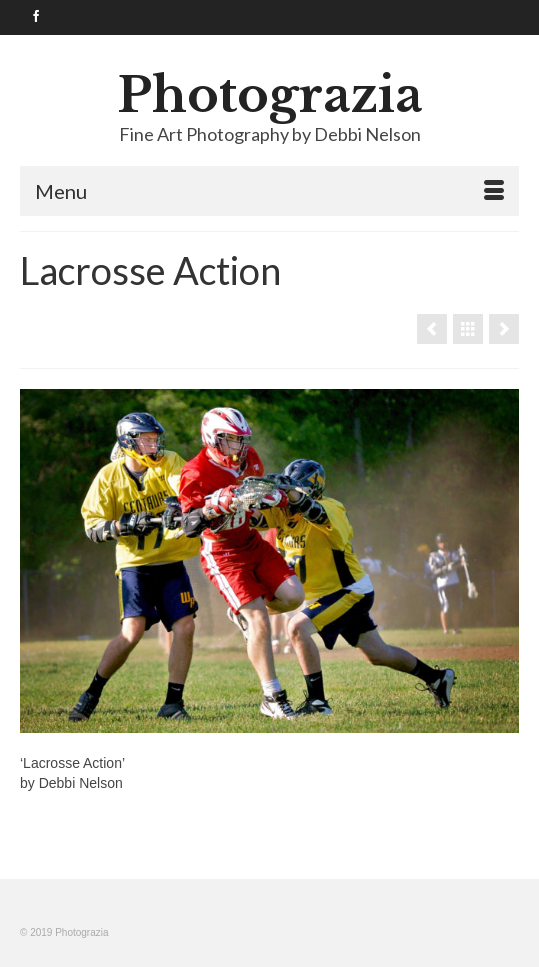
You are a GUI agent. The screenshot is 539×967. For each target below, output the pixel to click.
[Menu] (269, 191)
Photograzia (270, 95)
